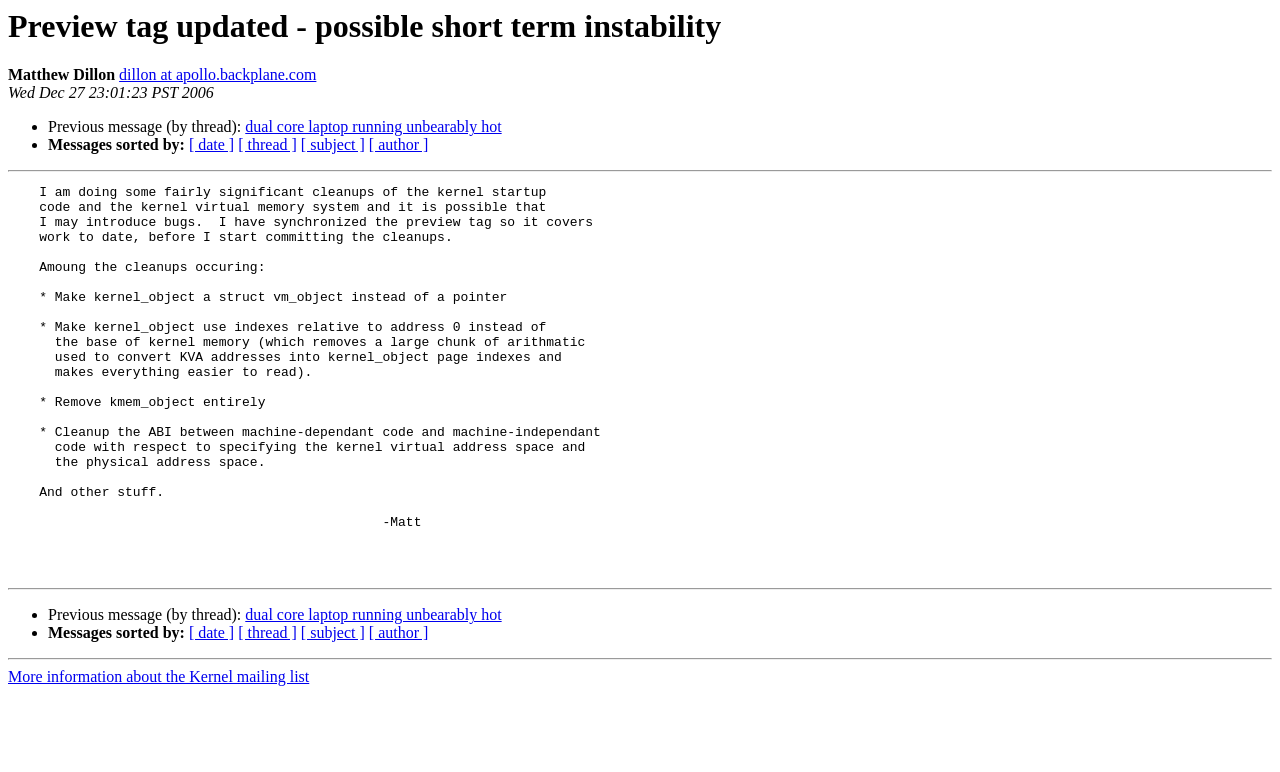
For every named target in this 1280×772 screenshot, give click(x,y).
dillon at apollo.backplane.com (217, 74)
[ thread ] (267, 144)
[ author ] (399, 144)
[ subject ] (333, 144)
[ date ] (211, 144)
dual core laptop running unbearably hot (373, 126)
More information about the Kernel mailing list (158, 754)
